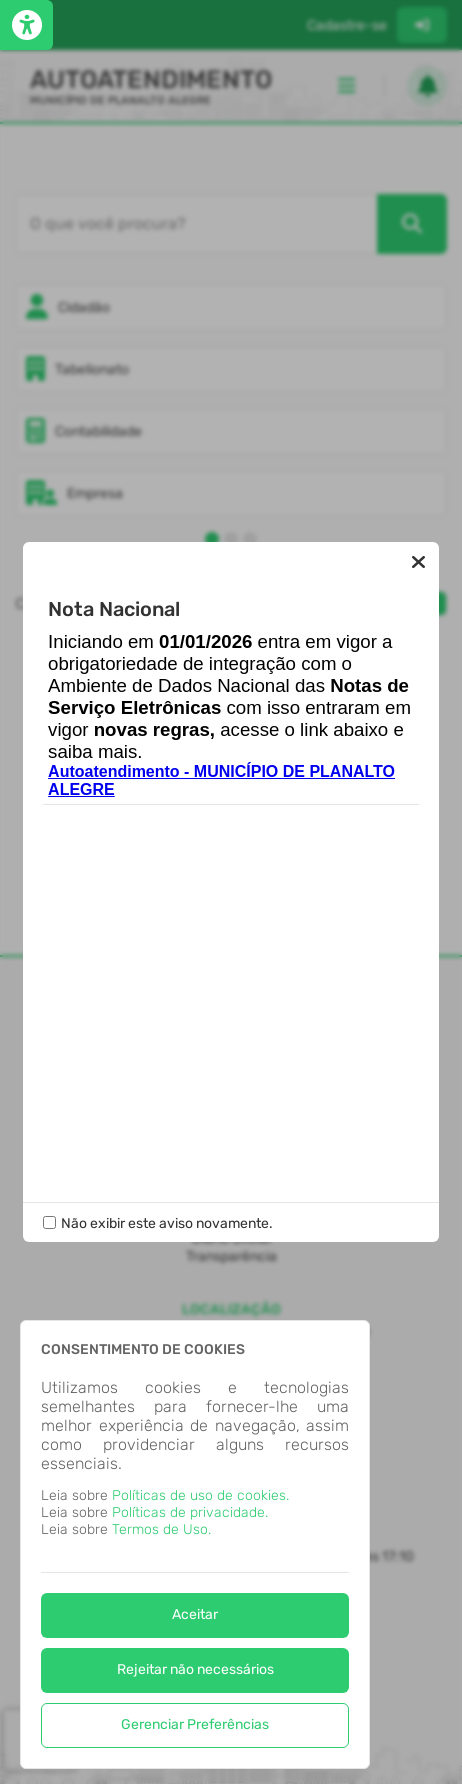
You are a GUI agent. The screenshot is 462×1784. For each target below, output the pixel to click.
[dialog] (195, 1544)
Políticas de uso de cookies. (200, 1495)
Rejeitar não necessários (195, 1669)
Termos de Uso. (161, 1529)
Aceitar (195, 1614)
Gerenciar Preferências (195, 1724)
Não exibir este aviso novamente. (167, 1223)
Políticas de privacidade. (190, 1512)
